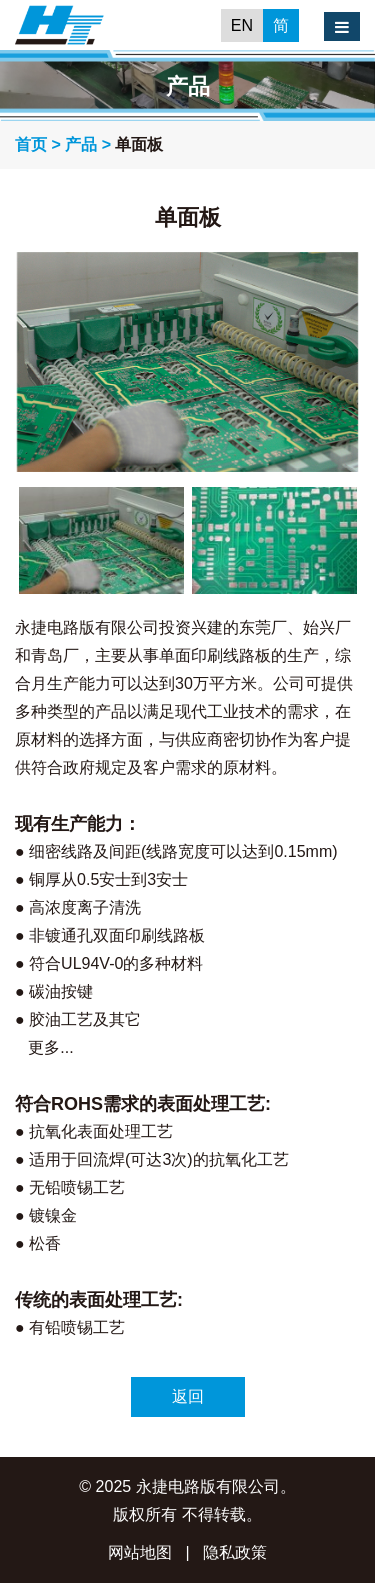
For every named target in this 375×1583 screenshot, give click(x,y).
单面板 (139, 144)
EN (242, 25)
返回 (188, 1396)
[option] (187, 362)
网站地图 (140, 1552)
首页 (31, 144)
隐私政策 (235, 1552)
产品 (81, 144)
